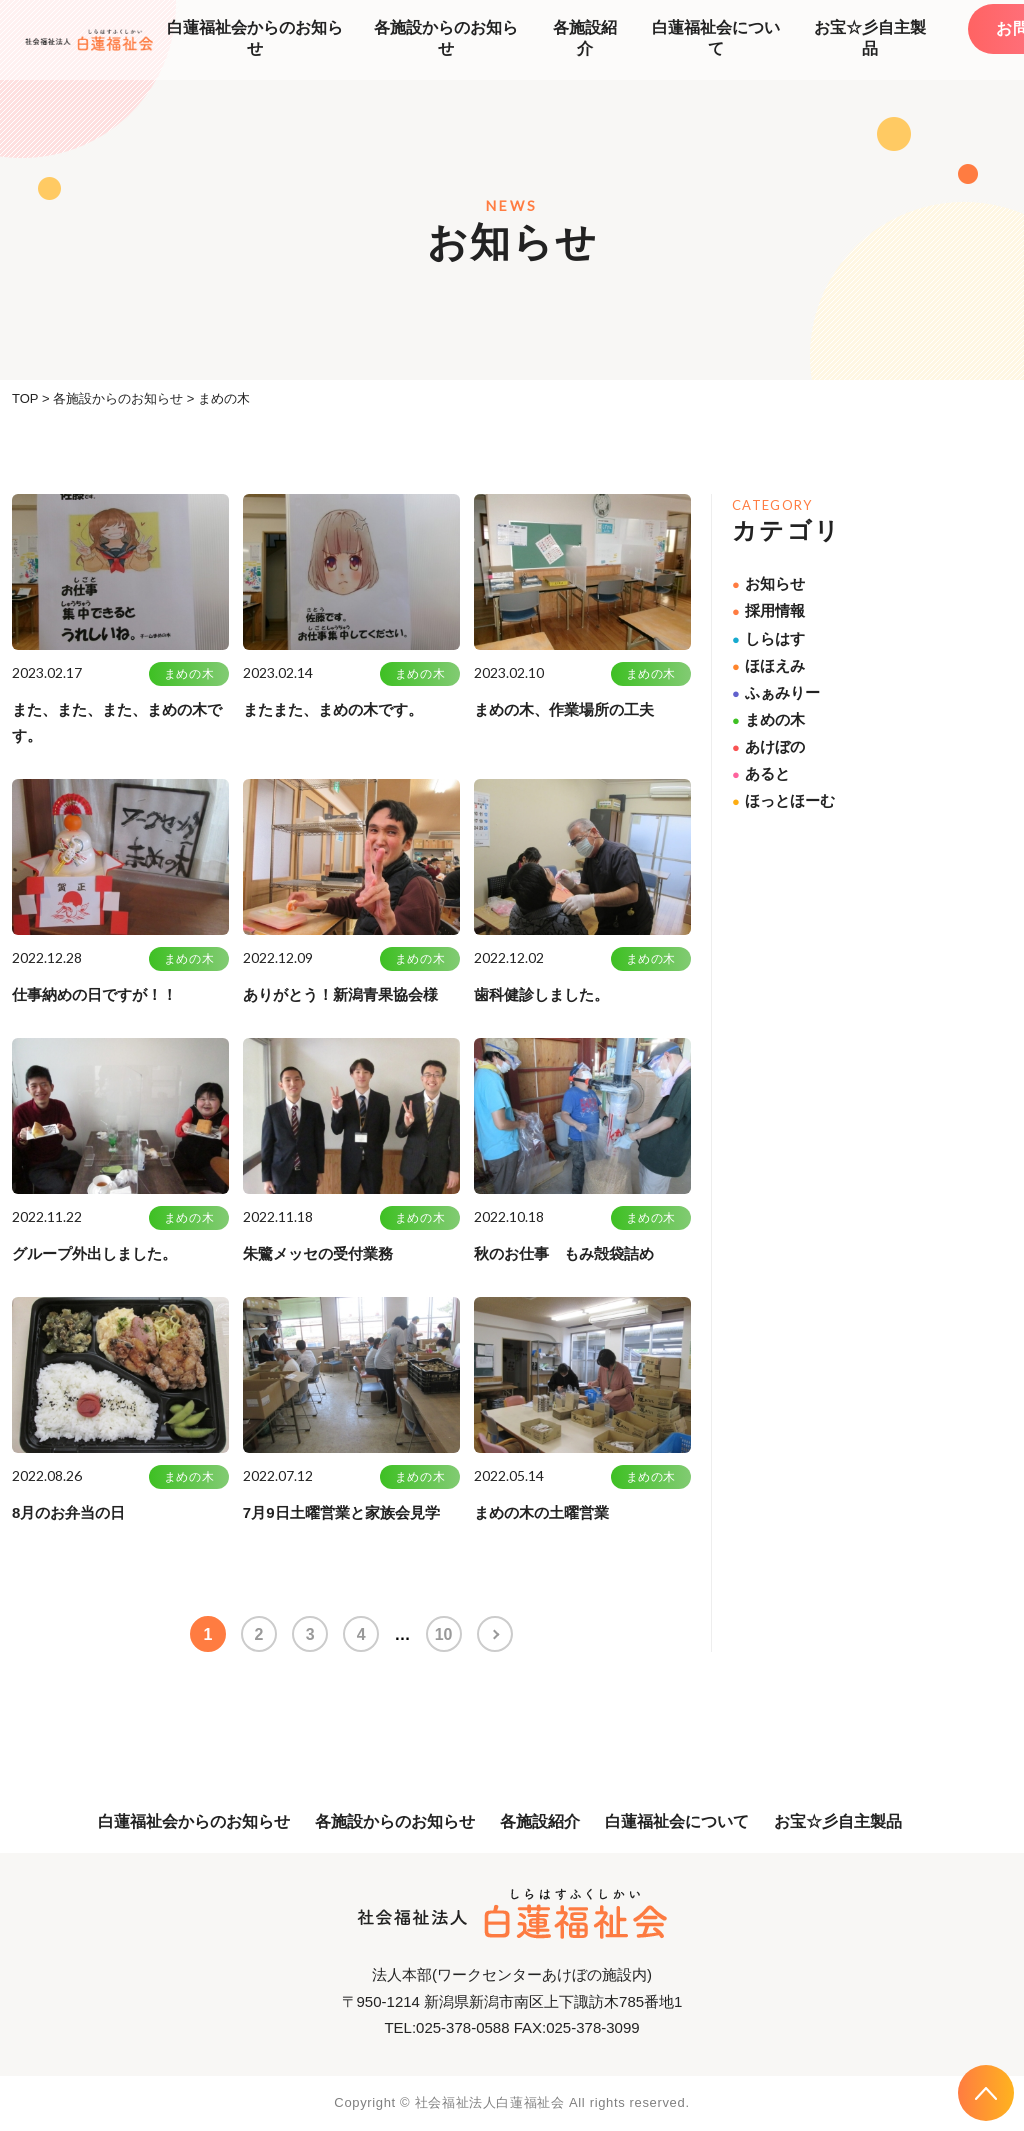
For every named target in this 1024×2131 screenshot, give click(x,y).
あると (761, 773)
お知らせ (768, 583)
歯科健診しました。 (541, 994)
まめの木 (189, 674)
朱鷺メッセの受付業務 (318, 1253)
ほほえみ (768, 665)
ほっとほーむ (783, 800)
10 (446, 1634)
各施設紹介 (585, 38)
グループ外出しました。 (94, 1253)
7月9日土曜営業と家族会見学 (341, 1512)
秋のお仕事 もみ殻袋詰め (564, 1253)
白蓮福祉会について (716, 38)
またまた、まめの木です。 (333, 709)
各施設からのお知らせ (446, 38)
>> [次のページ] (498, 1634)
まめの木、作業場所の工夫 (564, 709)
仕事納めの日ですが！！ (94, 994)
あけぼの (768, 746)
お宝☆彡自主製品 (870, 38)
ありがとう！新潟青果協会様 (340, 994)
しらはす (768, 638)
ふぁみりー (776, 692)
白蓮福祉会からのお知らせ (255, 38)
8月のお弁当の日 (68, 1512)
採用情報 (768, 610)
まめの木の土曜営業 (541, 1512)
